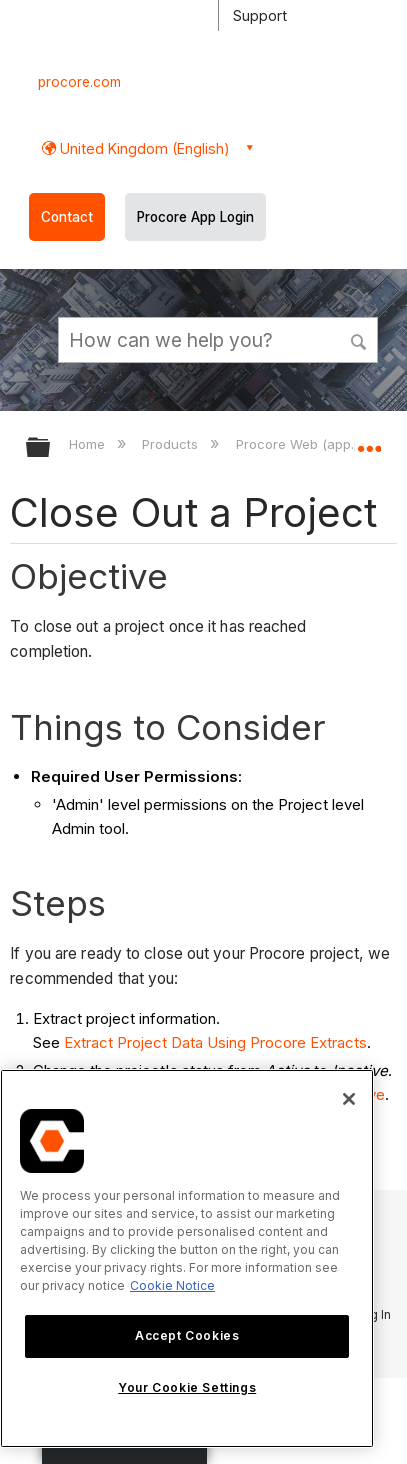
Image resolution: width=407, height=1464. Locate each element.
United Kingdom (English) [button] (143, 148)
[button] (360, 339)
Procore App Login (195, 217)
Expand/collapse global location (369, 441)
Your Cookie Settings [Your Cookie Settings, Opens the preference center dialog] (187, 1387)
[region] (187, 1258)
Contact (67, 217)
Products (172, 444)
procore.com (79, 82)
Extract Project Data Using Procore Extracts (215, 1042)
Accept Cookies (187, 1335)
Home (89, 444)
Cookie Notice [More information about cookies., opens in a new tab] (172, 1285)
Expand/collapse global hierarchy (51, 448)
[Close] (349, 1099)
